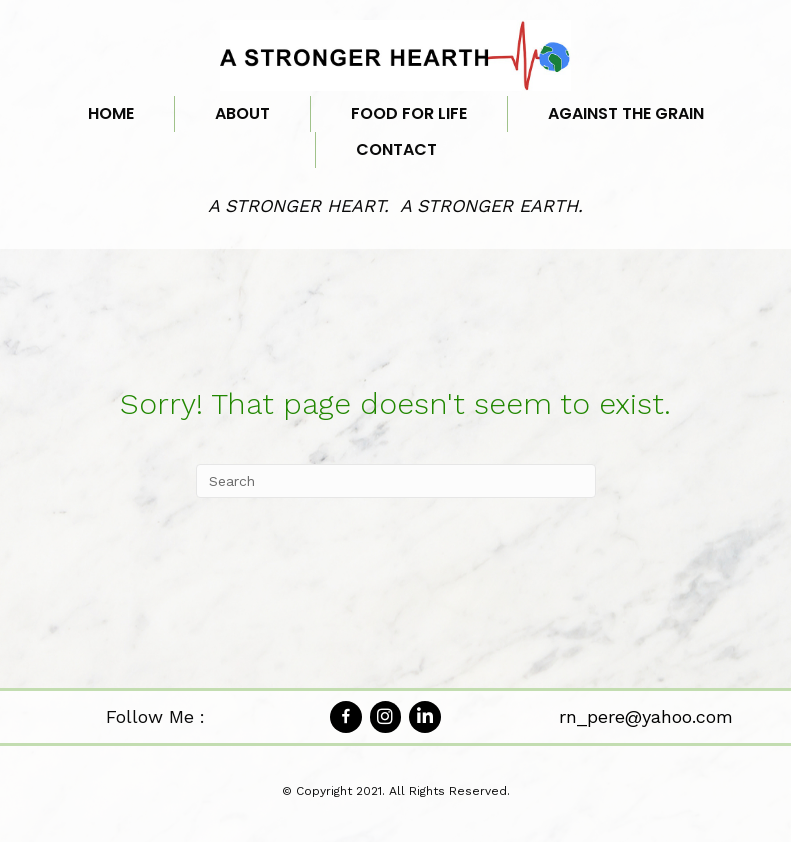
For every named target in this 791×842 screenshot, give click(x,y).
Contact (396, 149)
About (242, 113)
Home (111, 113)
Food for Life (409, 113)
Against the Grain (626, 113)
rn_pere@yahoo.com (646, 716)
